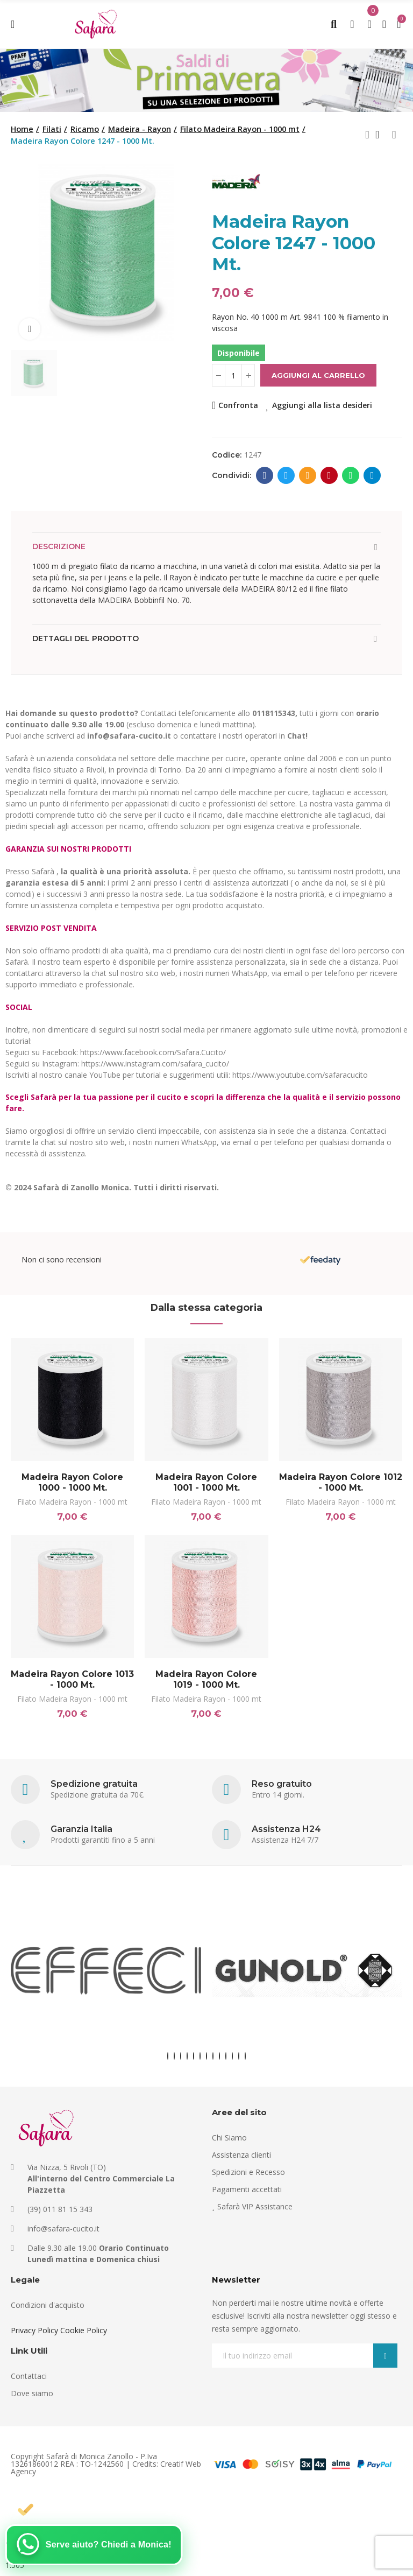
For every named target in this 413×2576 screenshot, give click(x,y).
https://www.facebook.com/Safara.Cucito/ (153, 1052)
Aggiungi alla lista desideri (322, 405)
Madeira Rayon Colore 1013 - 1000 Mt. (72, 1679)
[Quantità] (233, 375)
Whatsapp (351, 475)
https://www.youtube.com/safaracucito (300, 1075)
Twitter (286, 475)
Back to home (380, 134)
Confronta (238, 405)
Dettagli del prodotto (85, 638)
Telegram (372, 475)
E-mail (308, 475)
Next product (394, 134)
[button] (167, 2056)
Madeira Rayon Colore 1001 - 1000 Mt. (206, 1482)
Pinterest (329, 475)
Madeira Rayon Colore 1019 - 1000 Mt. (206, 1679)
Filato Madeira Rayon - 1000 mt (72, 1502)
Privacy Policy (34, 2330)
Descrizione (59, 546)
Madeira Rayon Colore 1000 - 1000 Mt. (72, 1482)
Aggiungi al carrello (318, 375)
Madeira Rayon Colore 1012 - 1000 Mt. (340, 1482)
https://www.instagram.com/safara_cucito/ (155, 1063)
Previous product (367, 134)
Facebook (265, 475)
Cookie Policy (83, 2330)
